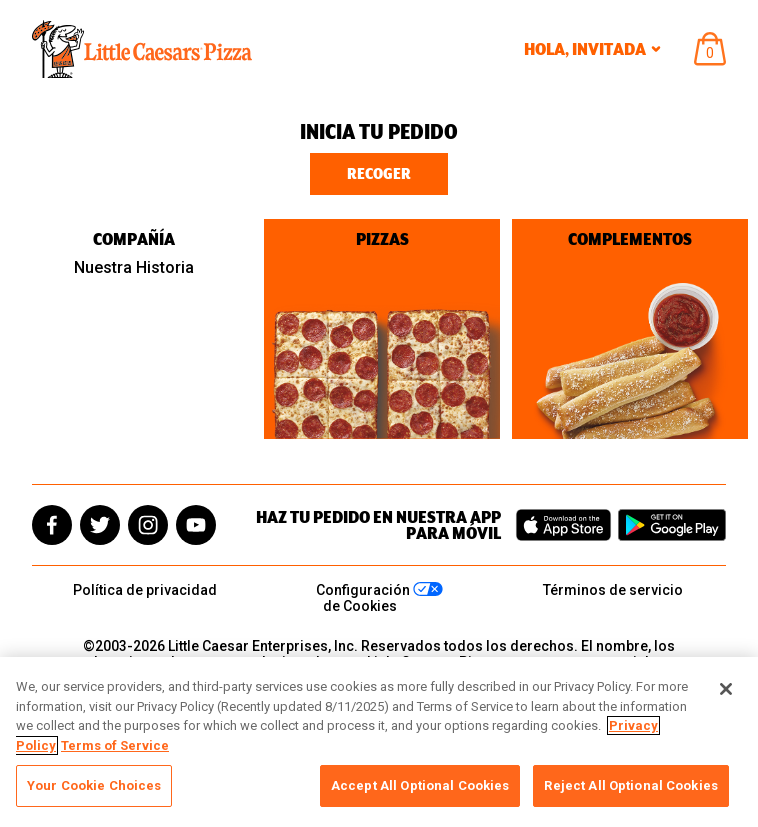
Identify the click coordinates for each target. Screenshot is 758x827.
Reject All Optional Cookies (631, 785)
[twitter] (100, 525)
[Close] (726, 689)
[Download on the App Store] (563, 525)
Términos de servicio (613, 590)
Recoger (379, 174)
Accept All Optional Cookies (420, 785)
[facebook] (52, 525)
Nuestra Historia (134, 267)
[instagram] (148, 525)
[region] (379, 742)
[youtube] (196, 525)
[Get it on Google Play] (672, 525)
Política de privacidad (145, 590)
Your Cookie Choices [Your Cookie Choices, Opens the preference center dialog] (94, 785)
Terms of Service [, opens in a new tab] (115, 745)
